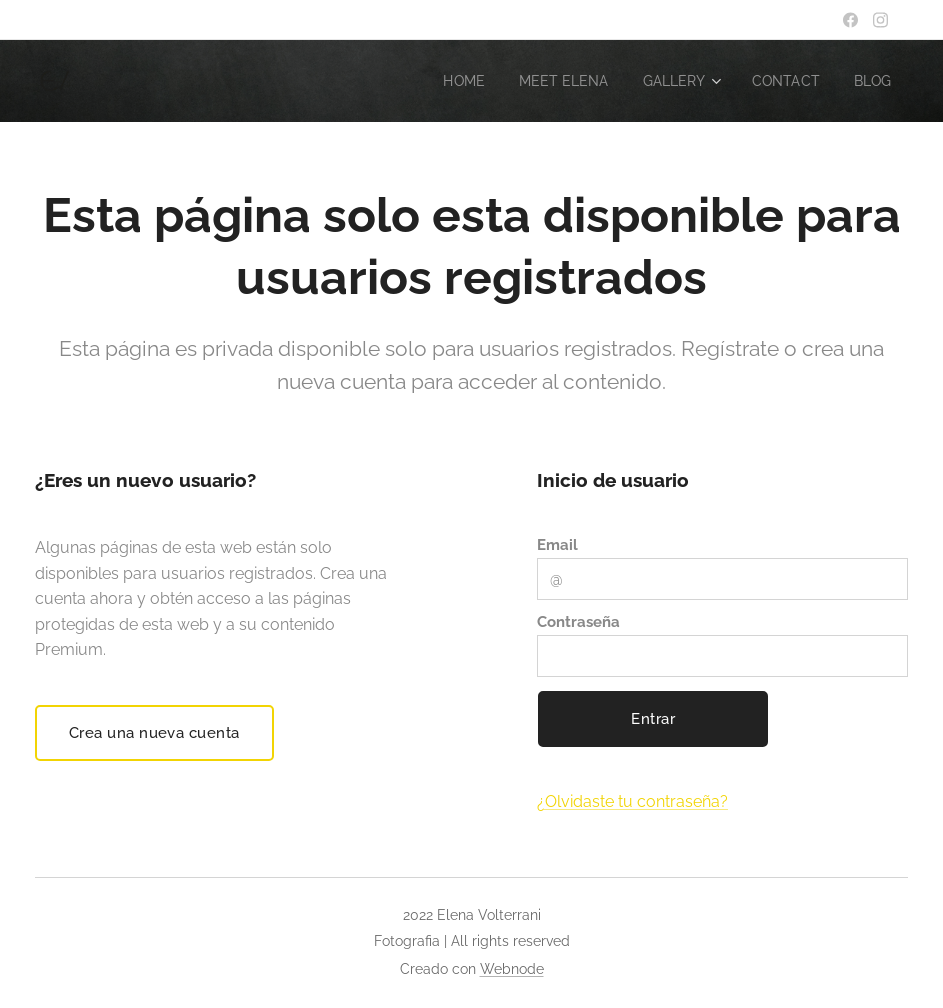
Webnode (512, 969)
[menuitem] (446, 81)
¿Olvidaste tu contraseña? (632, 801)
